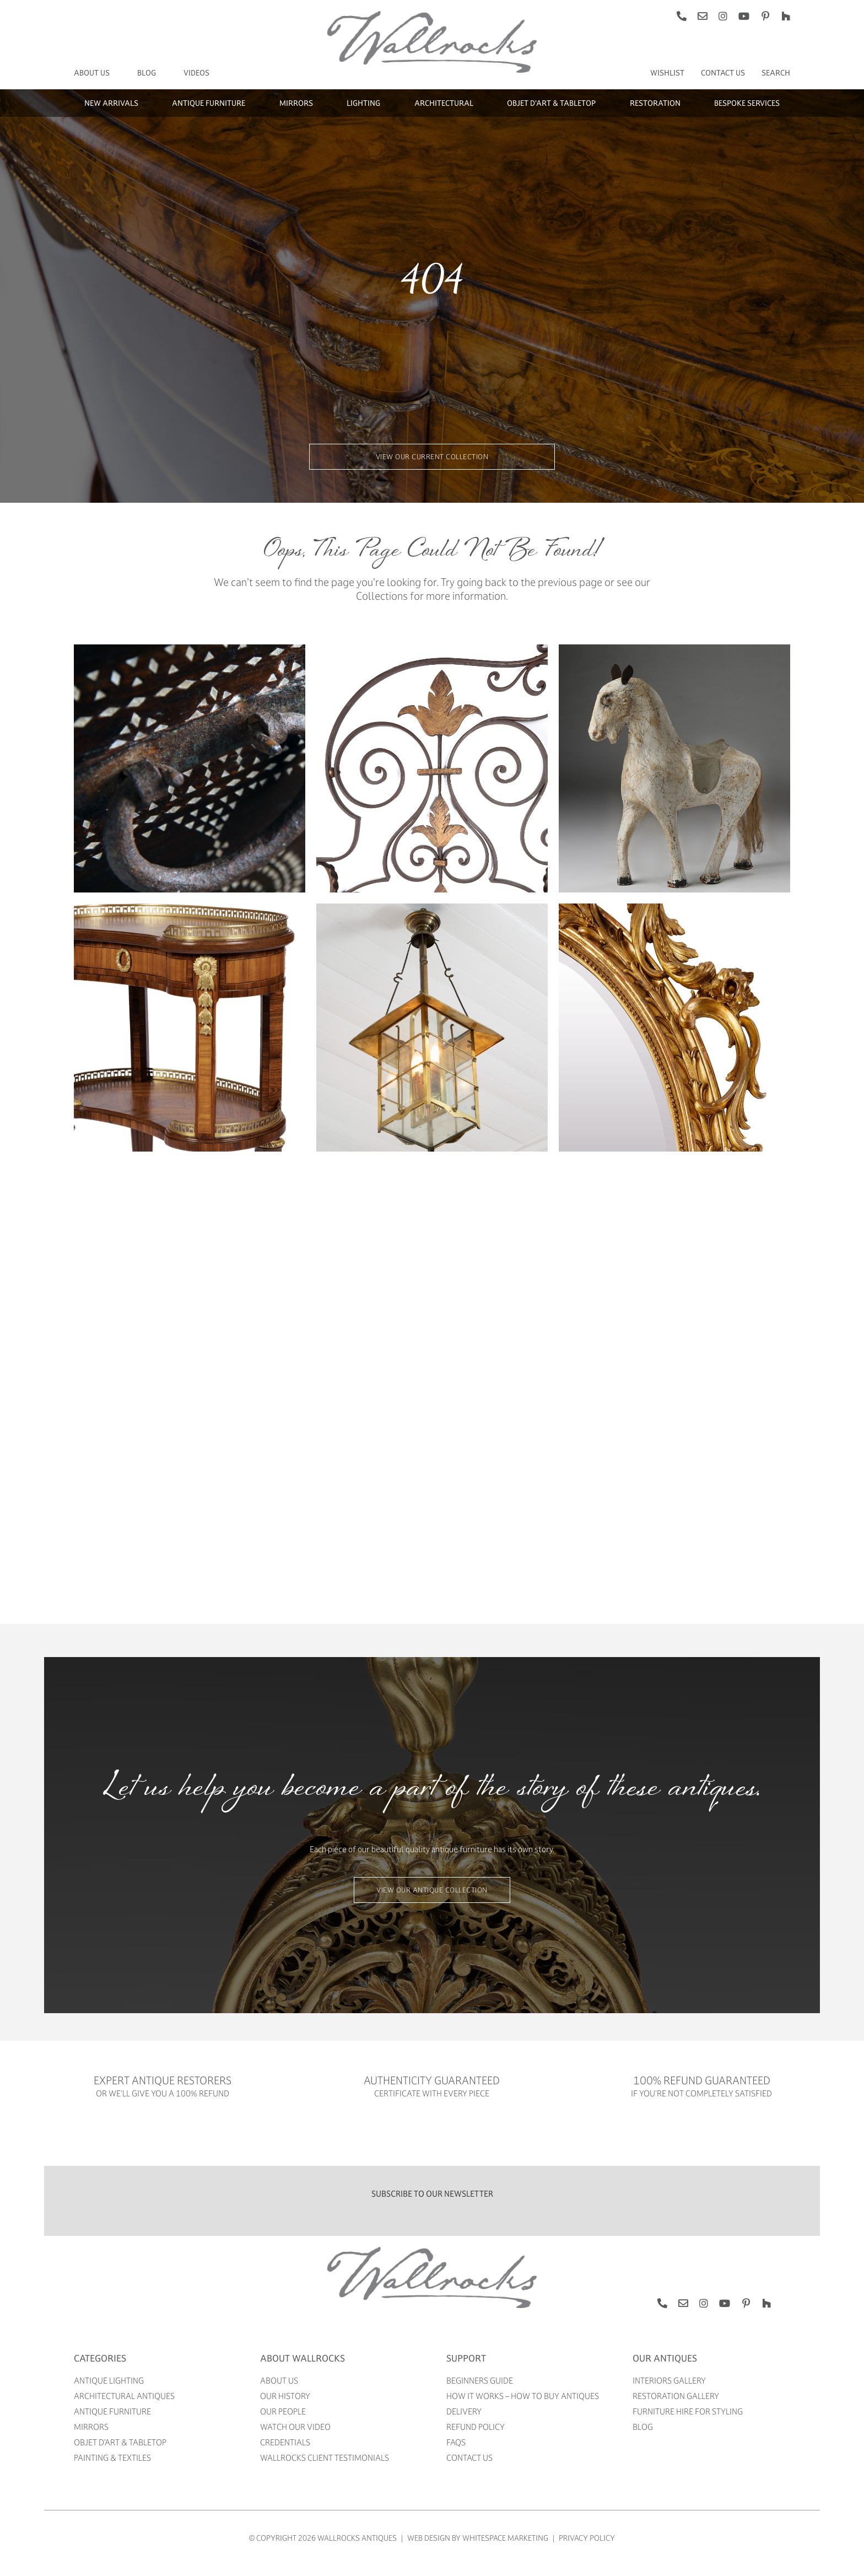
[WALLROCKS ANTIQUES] (432, 2250)
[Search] (776, 72)
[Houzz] (785, 16)
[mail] (703, 16)
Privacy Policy (587, 2537)
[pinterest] (765, 16)
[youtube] (743, 16)
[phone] (682, 16)
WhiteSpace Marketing (505, 2537)
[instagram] (723, 16)
